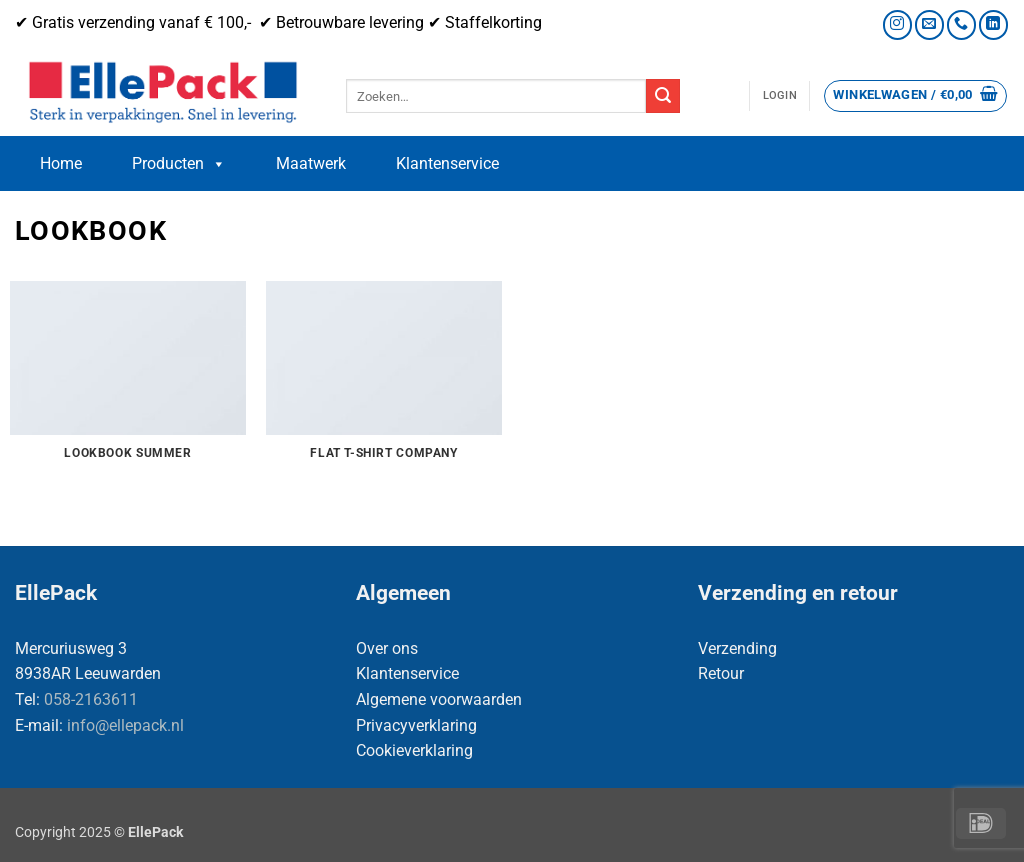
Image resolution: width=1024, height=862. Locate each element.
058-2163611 (91, 699)
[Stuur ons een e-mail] (929, 24)
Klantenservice (447, 163)
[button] (780, 96)
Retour (721, 673)
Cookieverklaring (414, 750)
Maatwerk (311, 163)
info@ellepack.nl (125, 725)
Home (61, 163)
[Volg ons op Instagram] (897, 24)
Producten (179, 164)
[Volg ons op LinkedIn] (993, 24)
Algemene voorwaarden (439, 699)
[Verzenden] (663, 96)
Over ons (387, 648)
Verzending (737, 648)
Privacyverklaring (416, 725)
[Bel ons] (961, 24)
